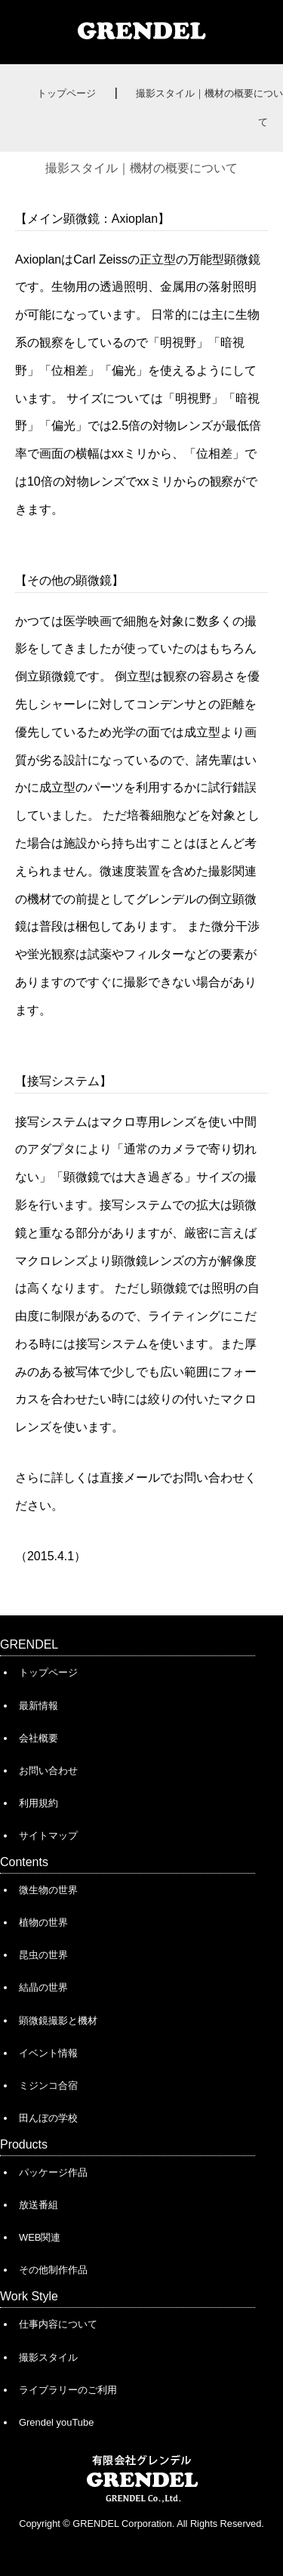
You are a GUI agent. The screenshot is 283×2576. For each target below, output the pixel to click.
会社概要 (38, 1738)
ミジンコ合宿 (48, 2085)
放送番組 (38, 2204)
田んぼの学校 (48, 2118)
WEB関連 (39, 2237)
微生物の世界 (48, 1890)
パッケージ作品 (53, 2172)
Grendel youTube (56, 2422)
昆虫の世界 (43, 1955)
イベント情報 (48, 2053)
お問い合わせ (48, 1770)
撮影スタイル (48, 2357)
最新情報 (38, 1705)
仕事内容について (58, 2324)
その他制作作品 (53, 2269)
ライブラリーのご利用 (68, 2390)
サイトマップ (48, 1835)
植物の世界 (43, 1922)
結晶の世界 (43, 1987)
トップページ (66, 93)
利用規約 (38, 1803)
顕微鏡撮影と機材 (58, 2020)
